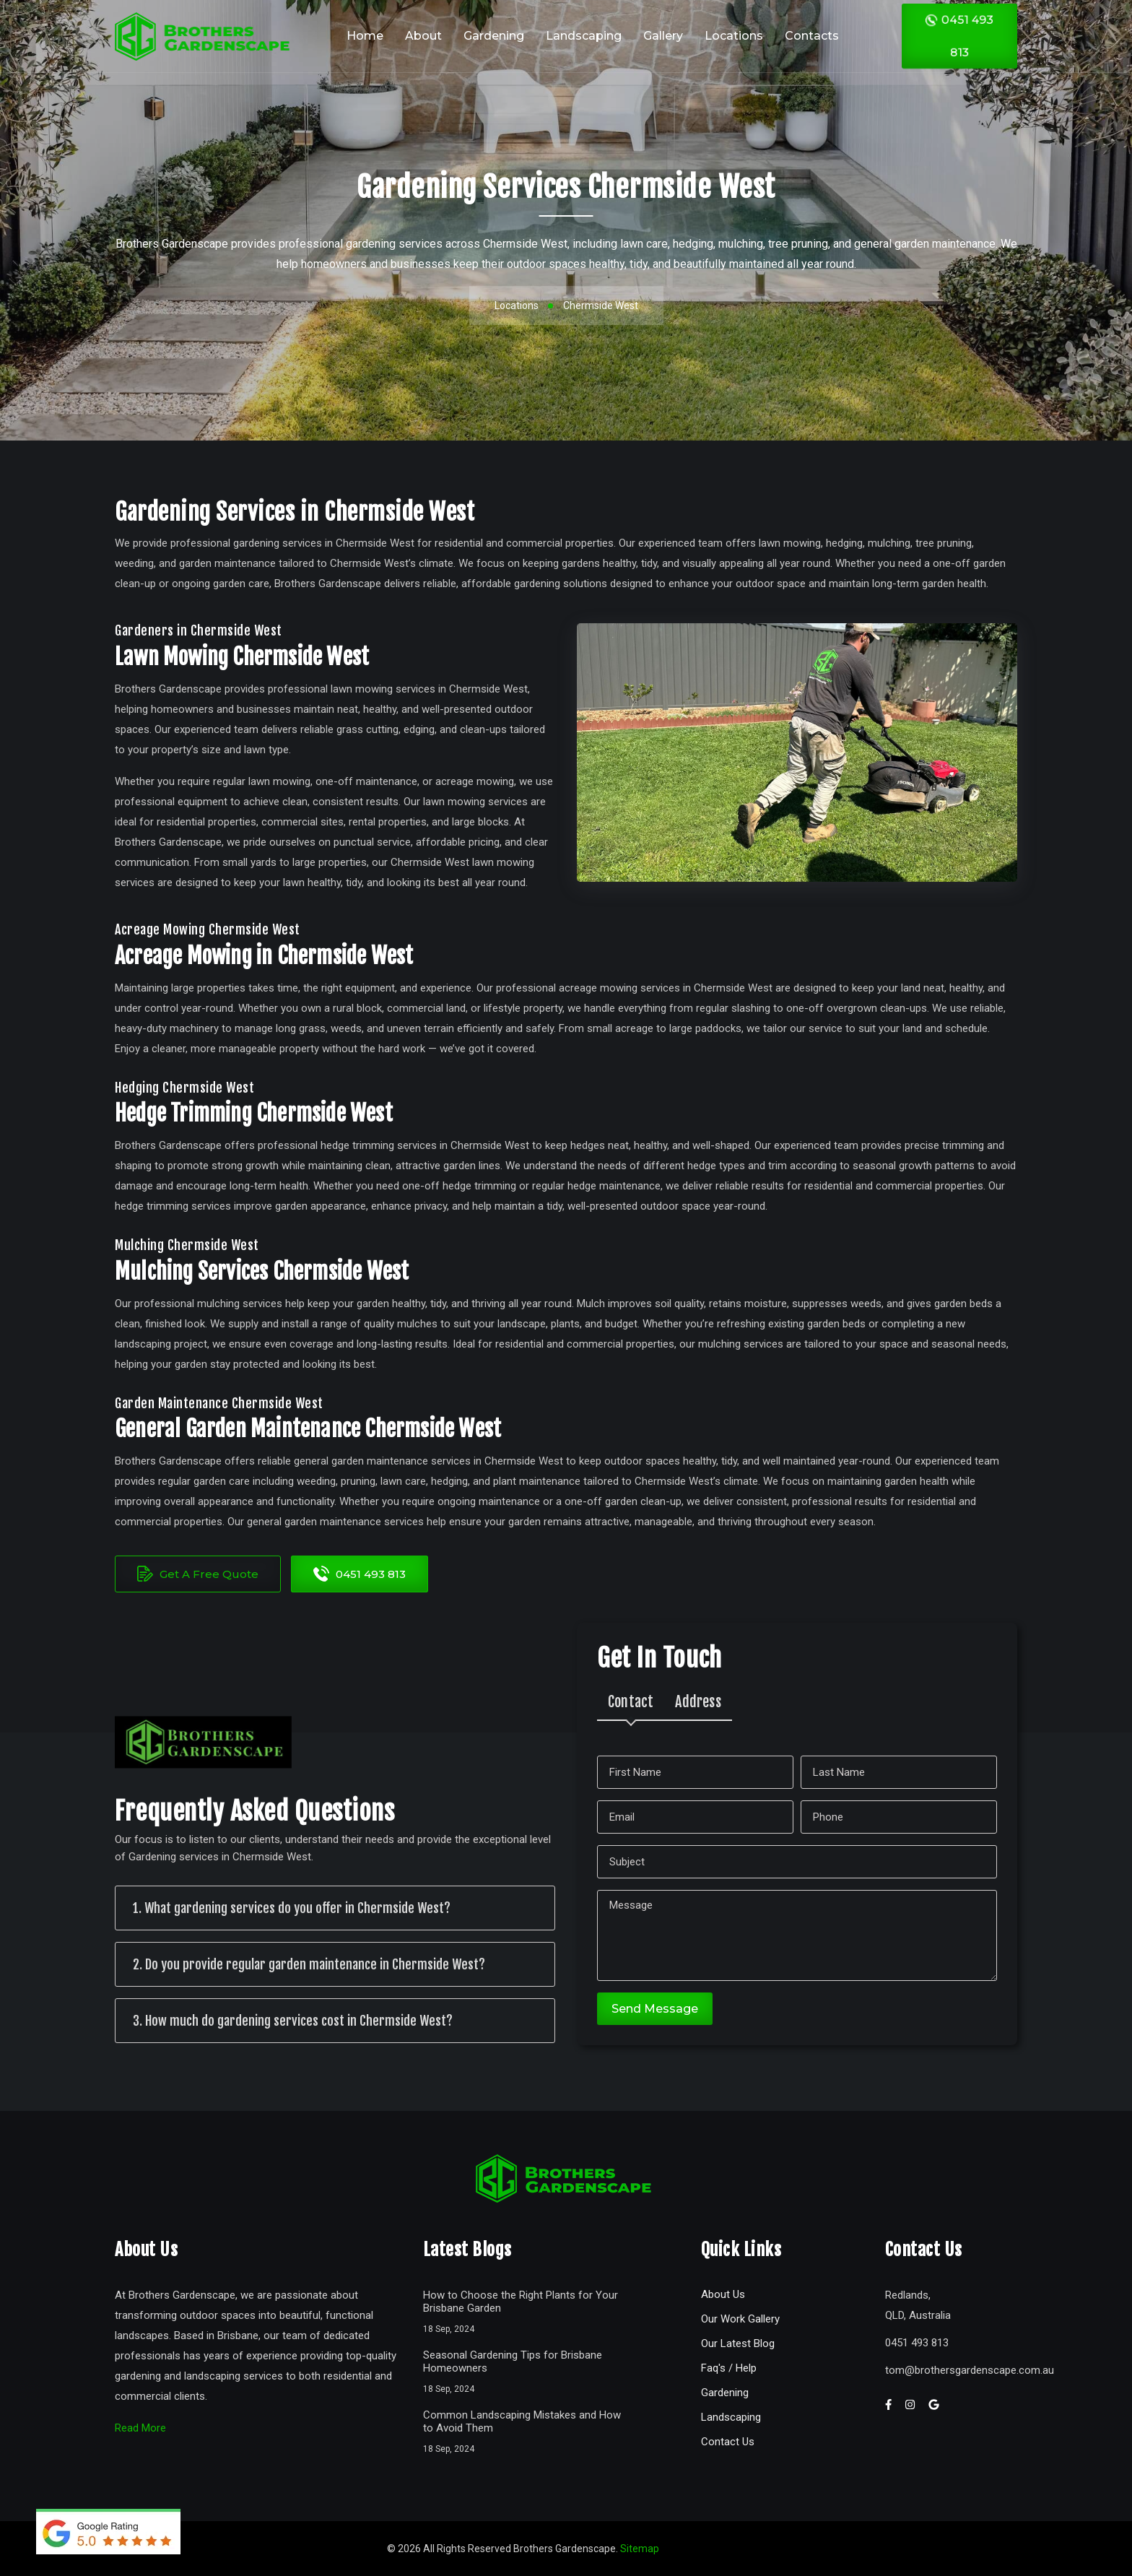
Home (365, 36)
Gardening (493, 36)
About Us (723, 2294)
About (423, 36)
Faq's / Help (729, 2368)
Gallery (663, 36)
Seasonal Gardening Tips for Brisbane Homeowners (512, 2362)
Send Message (654, 2009)
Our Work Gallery (740, 2318)
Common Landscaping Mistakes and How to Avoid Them (522, 2421)
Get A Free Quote (197, 1574)
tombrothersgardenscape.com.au (969, 2370)
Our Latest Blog (738, 2343)
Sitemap (639, 2548)
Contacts (812, 36)
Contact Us (727, 2441)
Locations (734, 36)
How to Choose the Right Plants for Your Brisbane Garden (520, 2302)
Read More (140, 2427)
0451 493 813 (959, 35)
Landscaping (584, 36)
